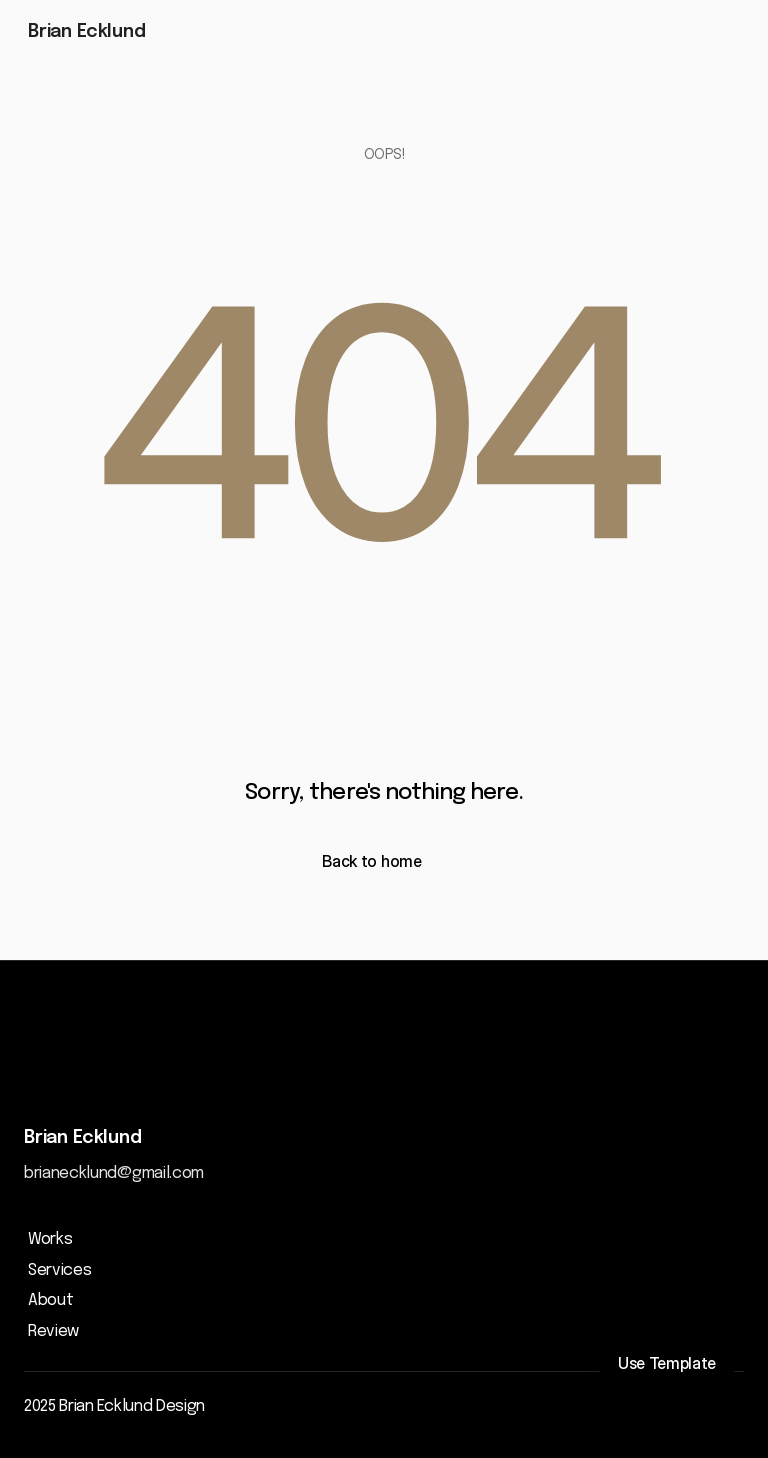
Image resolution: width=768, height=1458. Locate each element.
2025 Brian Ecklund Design (114, 1406)
